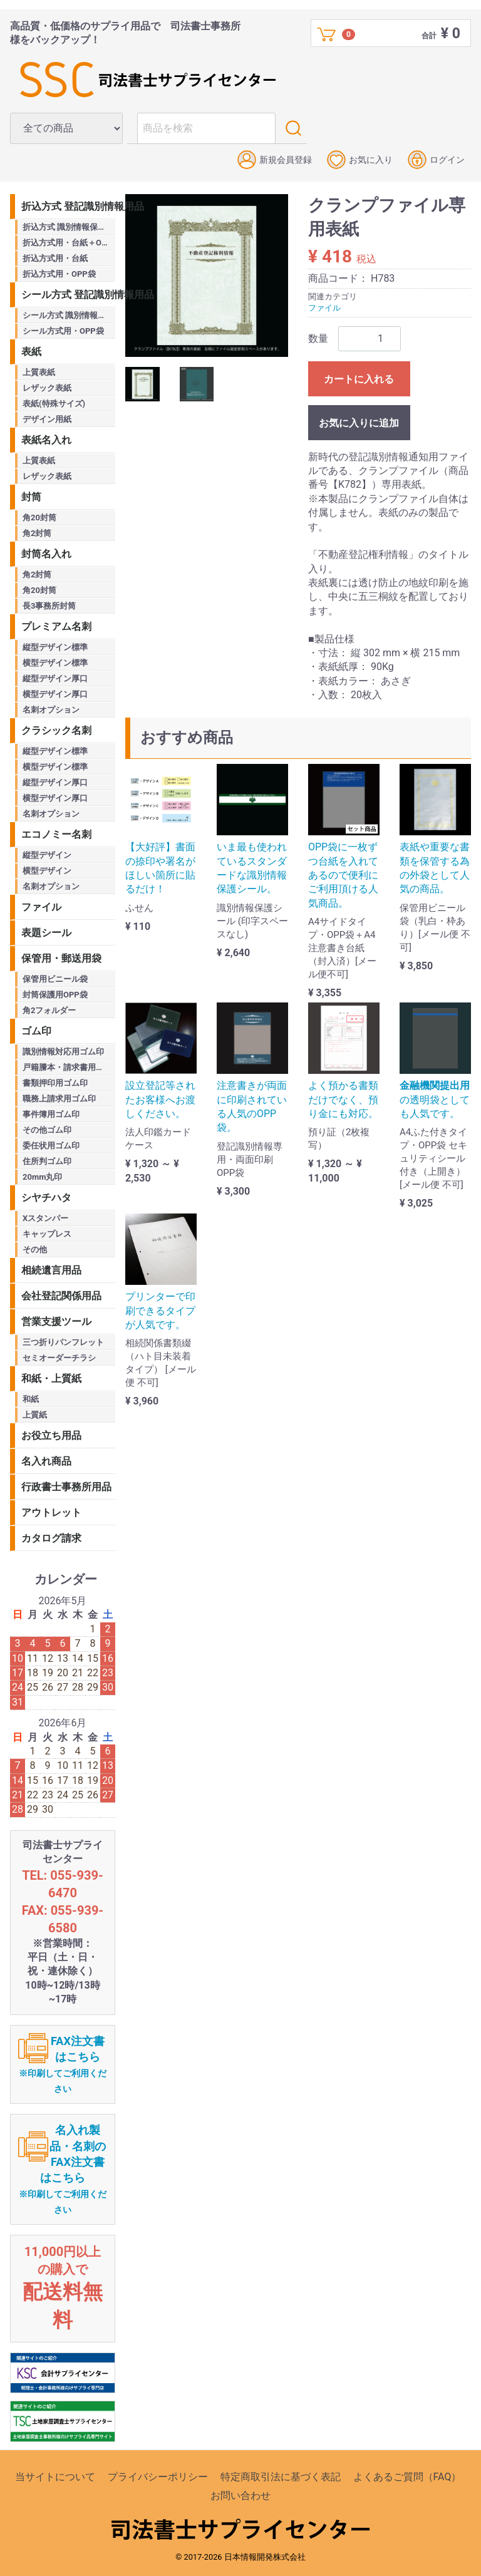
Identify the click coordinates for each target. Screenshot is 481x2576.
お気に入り (360, 159)
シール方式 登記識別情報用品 (68, 295)
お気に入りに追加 (359, 423)
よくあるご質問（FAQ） (407, 2477)
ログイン (436, 159)
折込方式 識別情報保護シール (69, 227)
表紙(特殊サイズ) (54, 403)
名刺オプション (51, 709)
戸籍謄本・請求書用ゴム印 (69, 1067)
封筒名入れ (46, 554)
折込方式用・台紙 (55, 258)
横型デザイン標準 (55, 662)
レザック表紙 (47, 388)
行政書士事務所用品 (66, 1487)
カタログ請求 (51, 1538)
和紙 (31, 1399)
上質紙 (35, 1414)
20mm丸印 (42, 1177)
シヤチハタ (46, 1197)
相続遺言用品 (51, 1270)
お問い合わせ (240, 2495)
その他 (35, 1249)
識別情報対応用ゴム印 (63, 1051)
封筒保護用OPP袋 (55, 994)
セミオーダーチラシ (59, 1358)
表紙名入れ (46, 440)
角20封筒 (39, 517)
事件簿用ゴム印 (51, 1114)
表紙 (31, 352)
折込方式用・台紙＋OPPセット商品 (69, 242)
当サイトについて (55, 2477)
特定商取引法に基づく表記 (280, 2477)
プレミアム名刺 (56, 626)
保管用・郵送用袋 (61, 958)
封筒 (31, 497)
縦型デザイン (47, 855)
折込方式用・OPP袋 (59, 274)
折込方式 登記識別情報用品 (68, 206)
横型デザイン (47, 870)
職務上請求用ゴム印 (59, 1098)
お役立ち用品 (51, 1435)
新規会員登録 (274, 159)
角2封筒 (37, 533)
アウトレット (51, 1512)
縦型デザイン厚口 (55, 678)
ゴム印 (36, 1031)
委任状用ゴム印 (51, 1145)
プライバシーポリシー (158, 2477)
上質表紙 (39, 372)
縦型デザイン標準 (55, 647)
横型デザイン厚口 (55, 694)
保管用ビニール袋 (55, 979)
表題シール (46, 933)
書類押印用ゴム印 (55, 1083)
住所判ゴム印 (47, 1161)
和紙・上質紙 (51, 1378)
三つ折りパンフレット (63, 1342)
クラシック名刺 (56, 730)
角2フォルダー (49, 1010)
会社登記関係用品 (61, 1296)
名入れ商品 (46, 1461)
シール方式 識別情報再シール (69, 315)
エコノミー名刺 (56, 834)
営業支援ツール (56, 1321)
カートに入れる (359, 379)
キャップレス (47, 1234)
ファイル (324, 308)
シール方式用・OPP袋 (63, 331)
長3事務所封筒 (49, 606)
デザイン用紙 (47, 419)
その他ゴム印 (47, 1130)
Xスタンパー (45, 1218)
